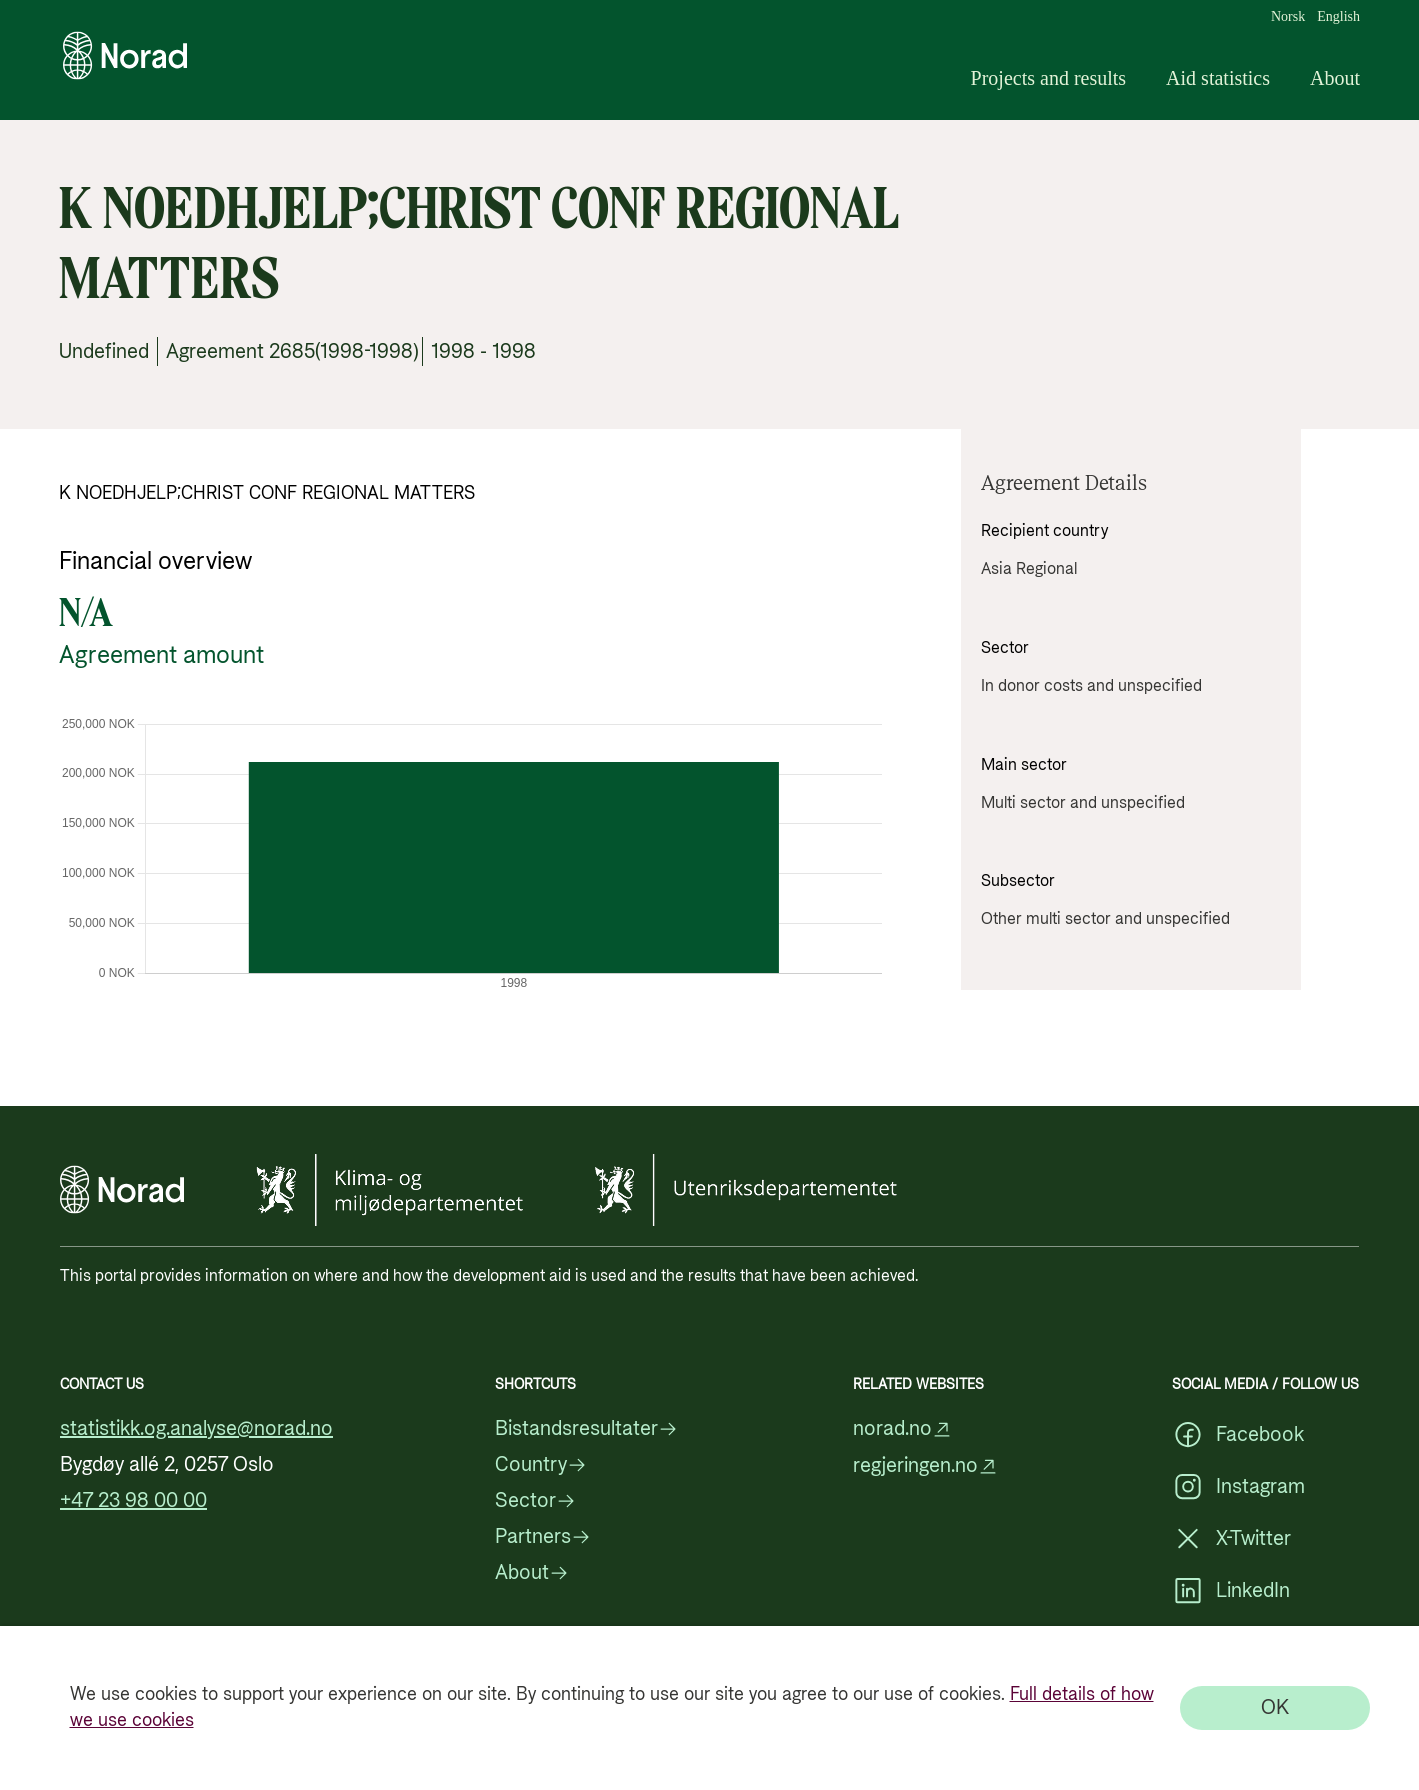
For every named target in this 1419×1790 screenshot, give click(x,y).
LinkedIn (1231, 1591)
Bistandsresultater (586, 1429)
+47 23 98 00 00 (133, 1501)
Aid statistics (1218, 78)
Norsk (1288, 17)
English (1338, 17)
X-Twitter (1231, 1539)
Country (541, 1465)
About (1335, 78)
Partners (543, 1537)
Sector (535, 1501)
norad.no (902, 1429)
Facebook (1238, 1435)
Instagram (1238, 1487)
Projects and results (1049, 78)
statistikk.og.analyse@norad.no (196, 1429)
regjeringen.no (925, 1466)
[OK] (1275, 1708)
